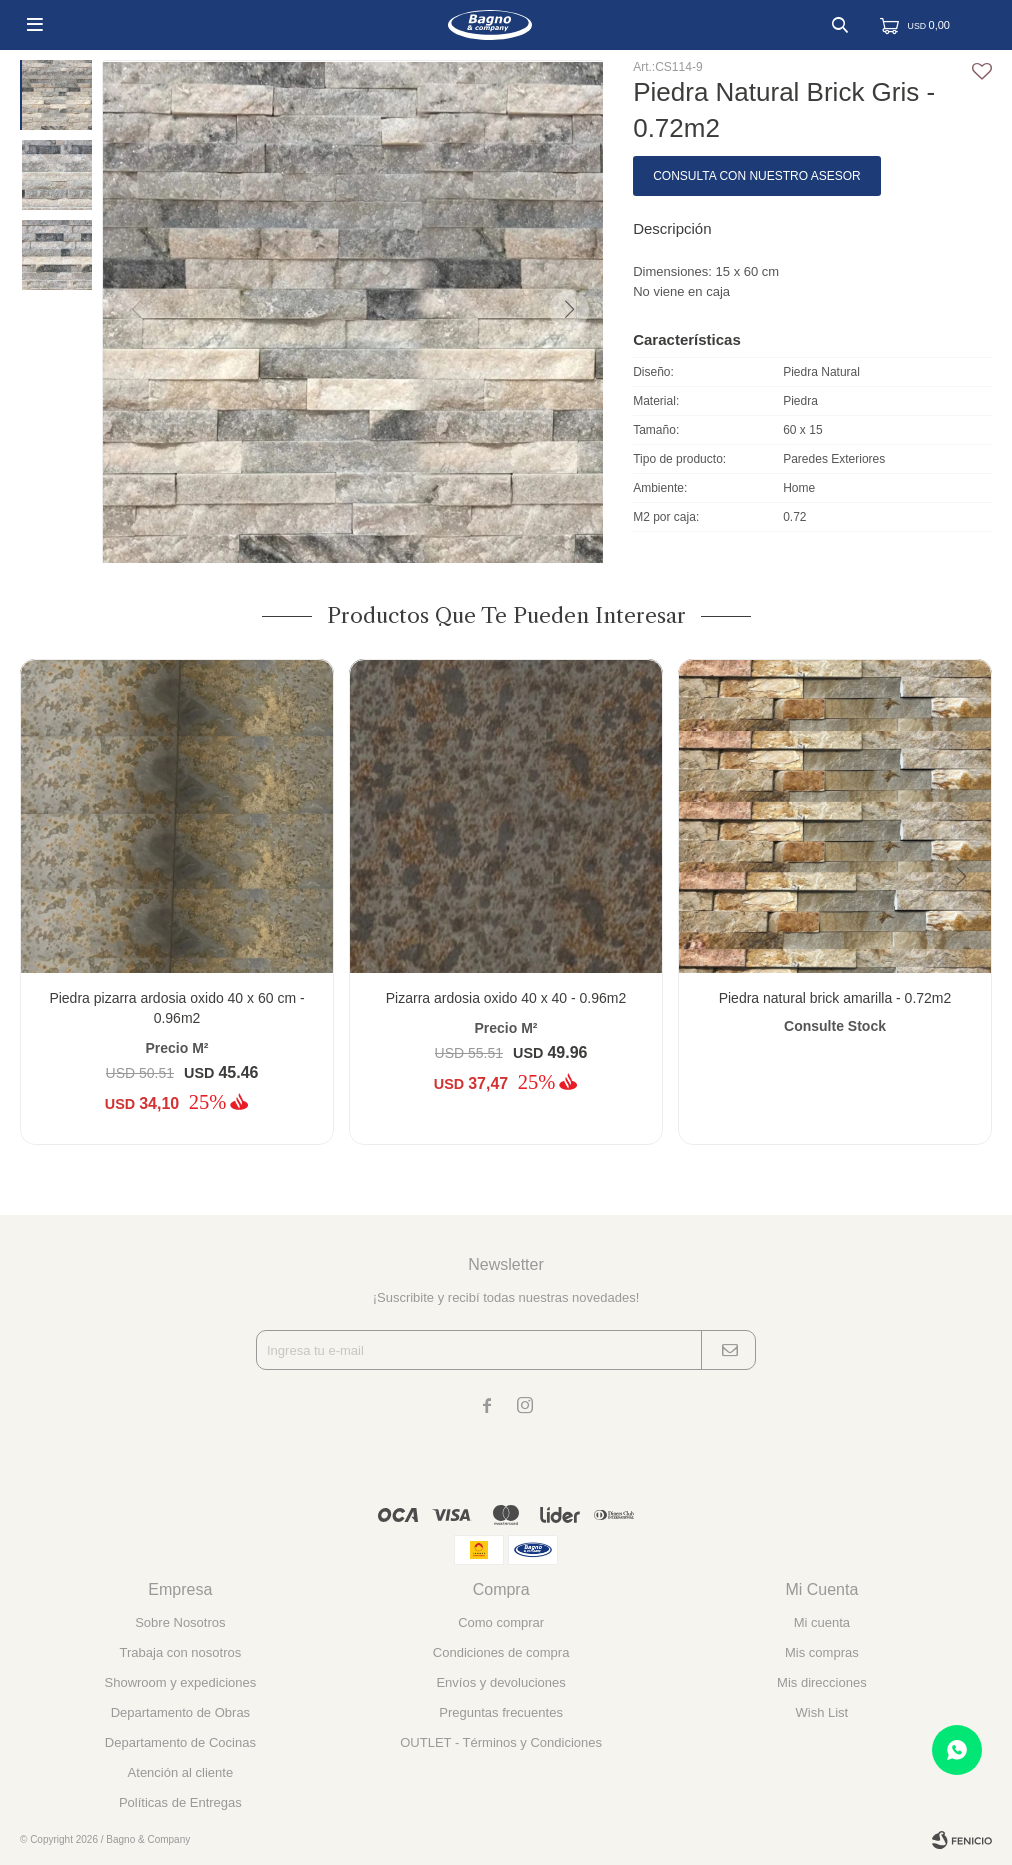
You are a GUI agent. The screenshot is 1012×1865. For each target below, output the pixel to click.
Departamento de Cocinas (180, 1742)
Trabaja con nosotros (181, 1652)
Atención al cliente (181, 1772)
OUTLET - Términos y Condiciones (501, 1742)
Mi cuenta (822, 1622)
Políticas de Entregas (180, 1802)
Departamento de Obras (180, 1712)
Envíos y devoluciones (500, 1682)
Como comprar (501, 1622)
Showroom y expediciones (181, 1682)
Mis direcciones (822, 1682)
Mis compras (822, 1652)
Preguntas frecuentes (501, 1712)
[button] (568, 310)
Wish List (822, 1712)
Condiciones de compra (501, 1652)
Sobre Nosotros (180, 1622)
